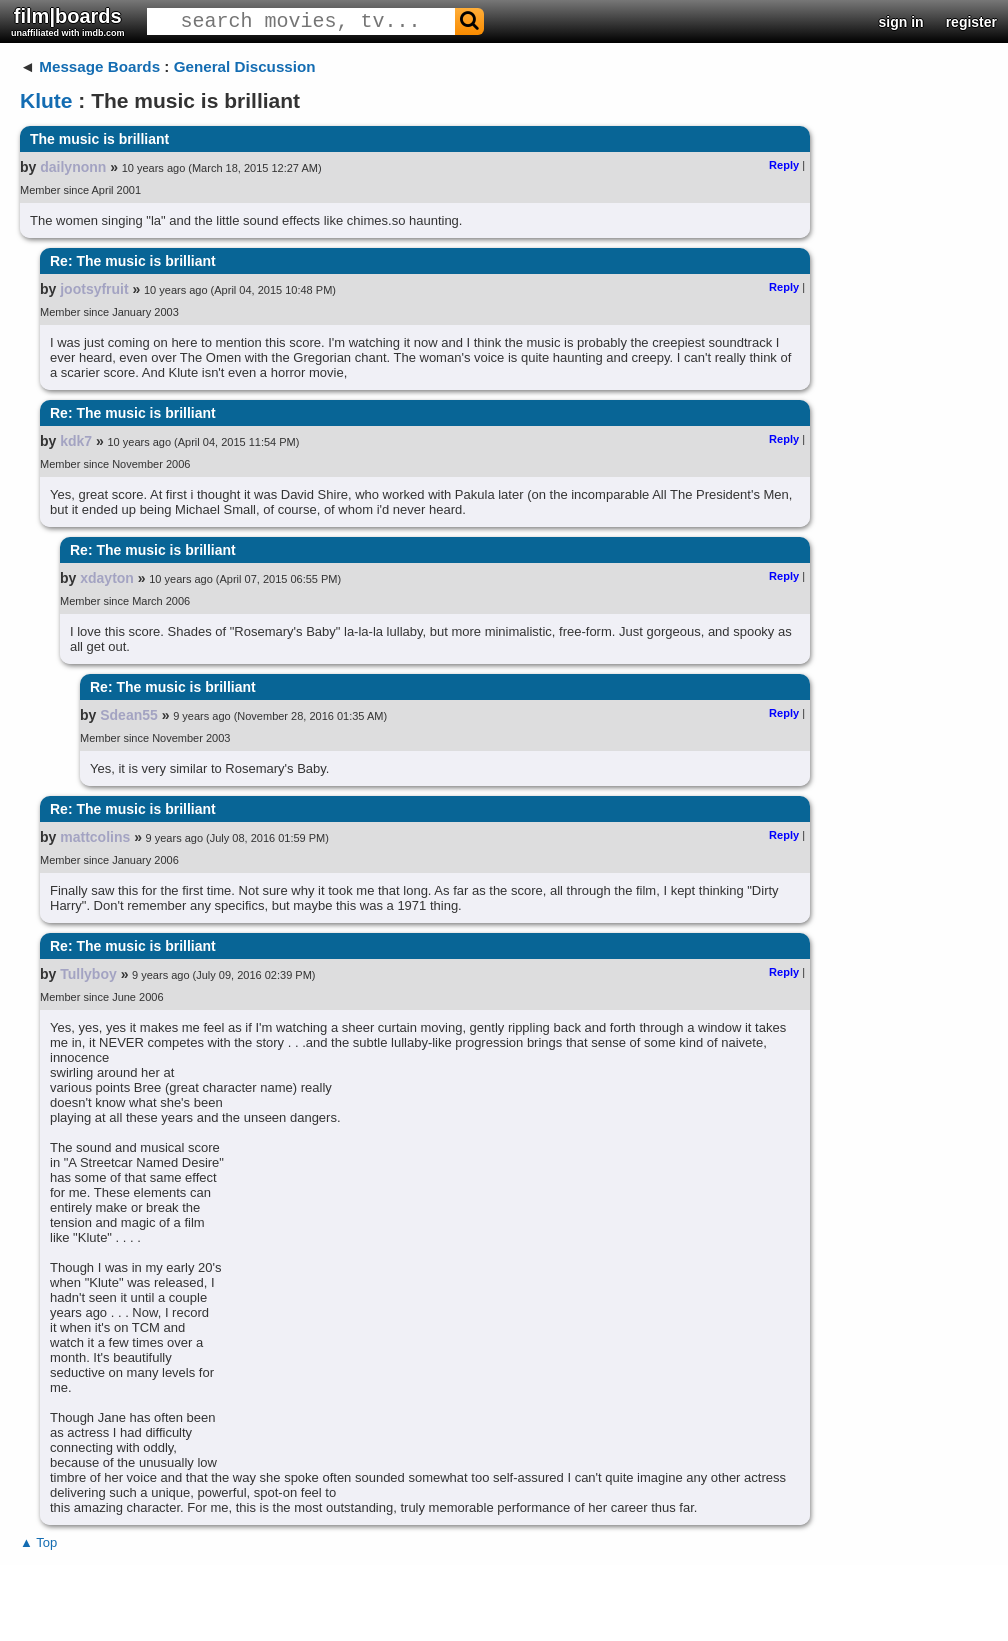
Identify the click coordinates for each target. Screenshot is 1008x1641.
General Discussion (245, 66)
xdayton (107, 578)
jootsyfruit (94, 289)
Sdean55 (129, 715)
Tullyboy (88, 974)
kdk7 (76, 441)
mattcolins (95, 837)
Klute (46, 100)
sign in (901, 22)
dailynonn (73, 167)
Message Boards (99, 66)
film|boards (68, 21)
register (971, 22)
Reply (784, 165)
